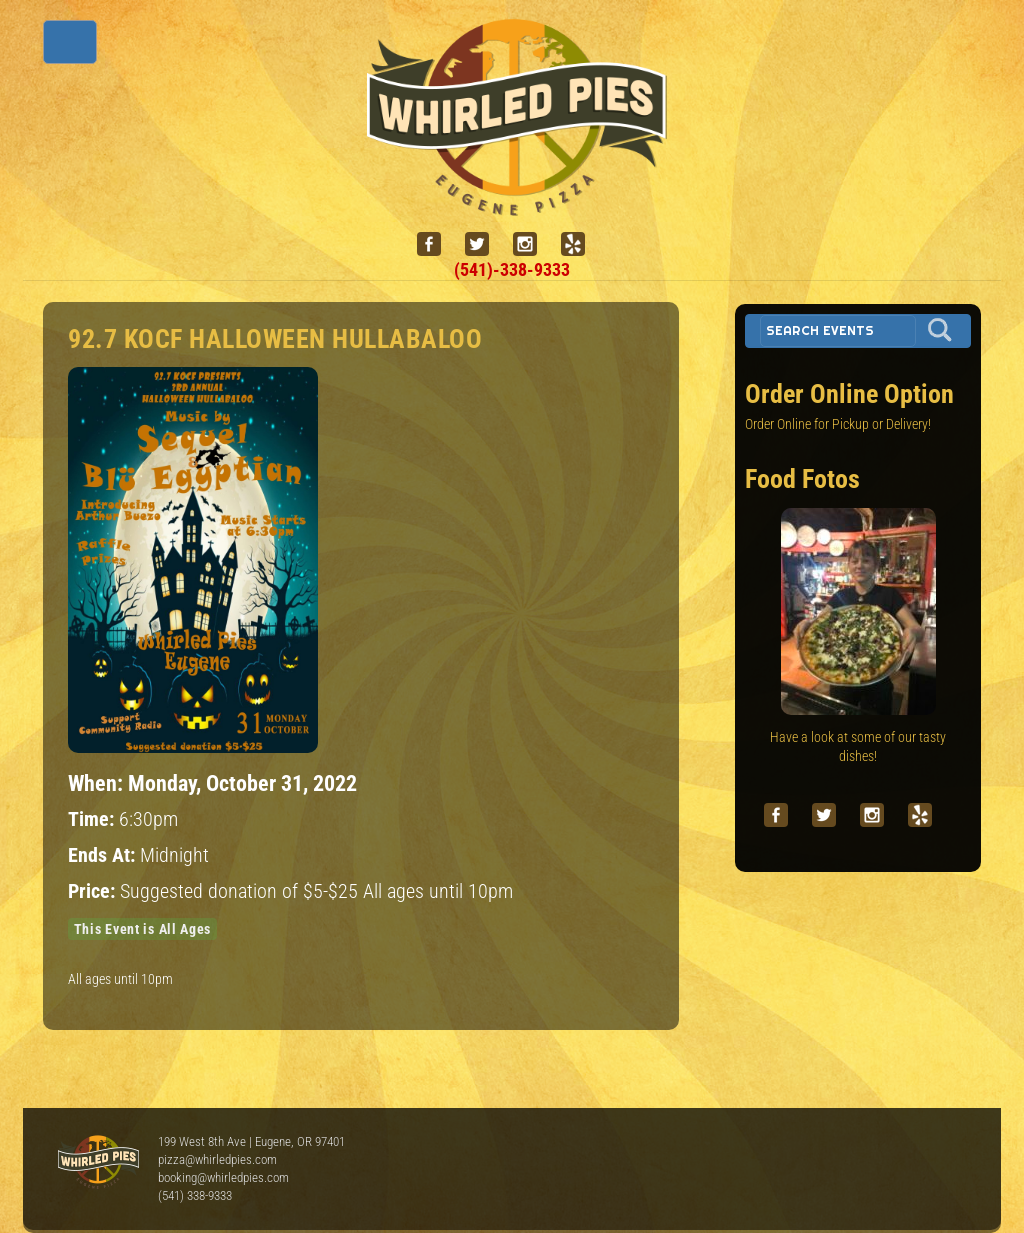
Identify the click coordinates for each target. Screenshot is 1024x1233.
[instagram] (533, 244)
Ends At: (104, 855)
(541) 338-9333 (195, 1195)
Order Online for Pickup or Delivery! (838, 424)
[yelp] (581, 244)
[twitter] (485, 244)
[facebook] (437, 244)
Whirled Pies (98, 1163)
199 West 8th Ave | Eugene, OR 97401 (251, 1141)
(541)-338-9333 (512, 269)
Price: (94, 891)
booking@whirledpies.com (223, 1177)
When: (98, 783)
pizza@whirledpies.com (217, 1159)
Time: (93, 819)
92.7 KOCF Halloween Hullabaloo (275, 339)
